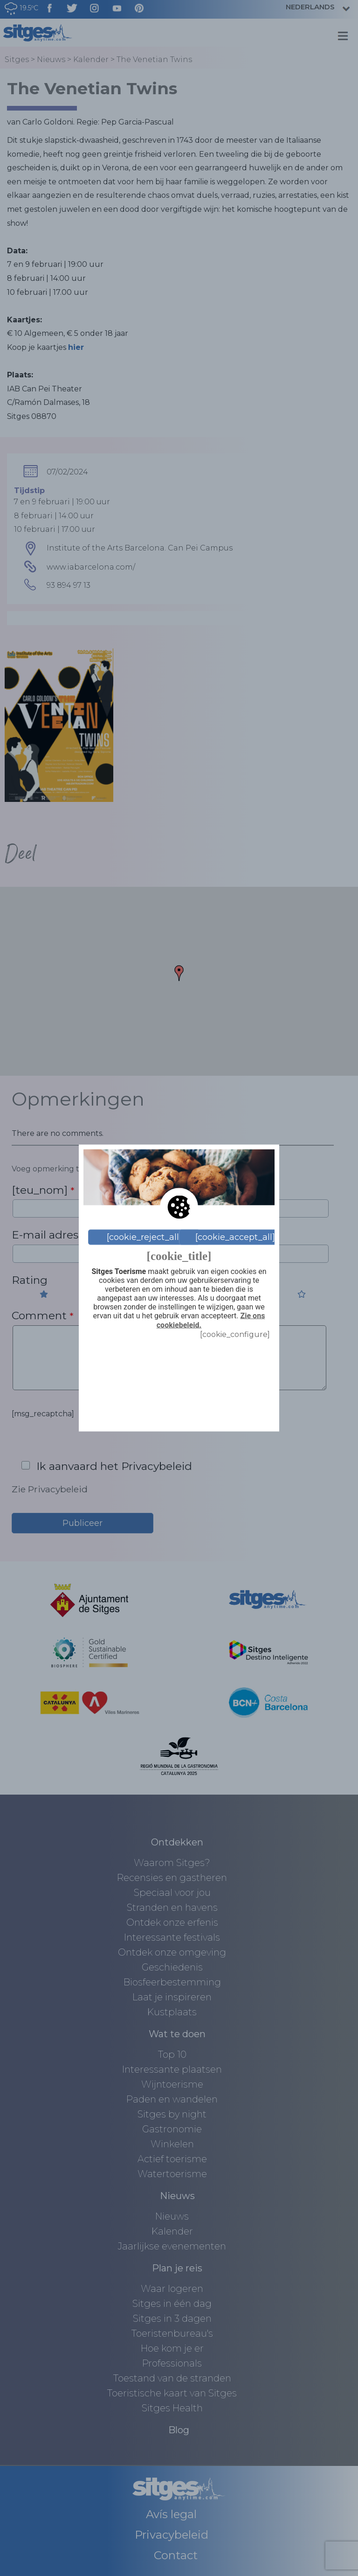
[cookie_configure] (235, 1334)
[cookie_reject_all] (144, 1237)
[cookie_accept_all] (235, 1237)
